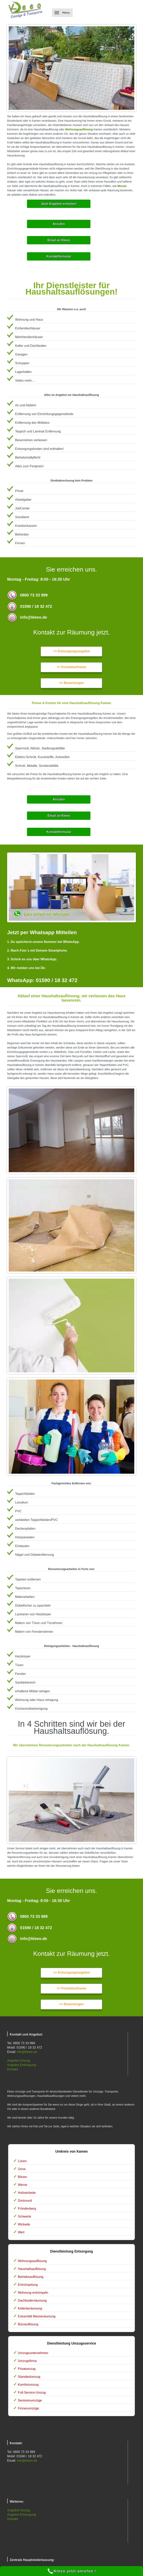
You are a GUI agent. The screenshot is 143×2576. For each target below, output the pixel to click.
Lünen (22, 2161)
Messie (122, 186)
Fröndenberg (27, 2208)
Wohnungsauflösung (79, 129)
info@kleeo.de (27, 2052)
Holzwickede (27, 2192)
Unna (21, 2169)
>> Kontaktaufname (71, 667)
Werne (22, 2184)
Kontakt (12, 2069)
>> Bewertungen (71, 683)
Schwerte (24, 2216)
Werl (21, 2232)
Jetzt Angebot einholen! (59, 203)
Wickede (24, 2224)
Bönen (22, 2177)
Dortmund (25, 2200)
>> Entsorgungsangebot (71, 651)
